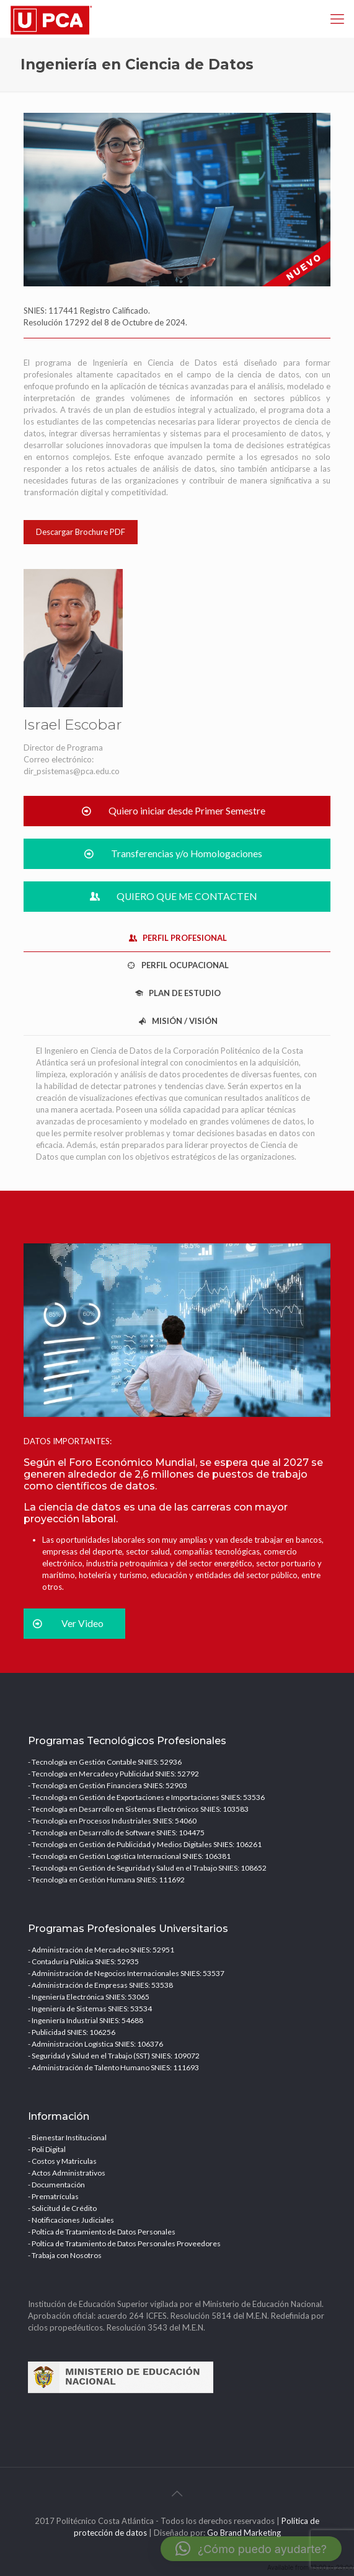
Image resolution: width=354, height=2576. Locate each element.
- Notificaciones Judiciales (71, 2220)
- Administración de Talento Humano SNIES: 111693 (113, 2067)
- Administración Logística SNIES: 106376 (95, 2044)
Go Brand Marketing (244, 2533)
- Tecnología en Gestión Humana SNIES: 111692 (106, 1879)
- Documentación (56, 2184)
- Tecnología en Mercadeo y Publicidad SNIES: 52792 (113, 1773)
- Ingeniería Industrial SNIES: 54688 (85, 2020)
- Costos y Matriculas (62, 2161)
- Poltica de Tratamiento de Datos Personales (101, 2231)
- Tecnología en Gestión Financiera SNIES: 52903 (107, 1785)
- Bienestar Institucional (67, 2137)
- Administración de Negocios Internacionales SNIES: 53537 (126, 1973)
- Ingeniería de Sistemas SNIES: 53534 (90, 2008)
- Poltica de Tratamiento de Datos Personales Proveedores (124, 2243)
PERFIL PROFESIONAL (177, 938)
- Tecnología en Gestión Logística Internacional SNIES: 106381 (129, 1856)
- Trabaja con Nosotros (65, 2255)
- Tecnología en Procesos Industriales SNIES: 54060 (112, 1820)
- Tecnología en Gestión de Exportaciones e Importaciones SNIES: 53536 (146, 1797)
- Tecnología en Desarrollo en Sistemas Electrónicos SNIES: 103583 (138, 1809)
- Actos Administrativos (66, 2172)
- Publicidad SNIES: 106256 (71, 2032)
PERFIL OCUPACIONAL (176, 965)
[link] (177, 199)
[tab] (177, 938)
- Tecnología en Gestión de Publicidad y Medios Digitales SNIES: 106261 (145, 1844)
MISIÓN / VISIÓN (177, 1021)
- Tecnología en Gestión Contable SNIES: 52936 (105, 1762)
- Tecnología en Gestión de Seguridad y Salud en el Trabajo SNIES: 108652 (147, 1867)
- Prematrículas (53, 2196)
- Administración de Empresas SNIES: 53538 (100, 1985)
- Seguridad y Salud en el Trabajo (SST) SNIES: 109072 (114, 2055)
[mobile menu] (337, 18)
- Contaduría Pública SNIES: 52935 (83, 1961)
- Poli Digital (47, 2149)
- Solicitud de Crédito (62, 2208)
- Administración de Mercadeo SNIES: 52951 (101, 1949)
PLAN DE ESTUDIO (177, 993)
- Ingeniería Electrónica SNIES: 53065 (88, 1996)
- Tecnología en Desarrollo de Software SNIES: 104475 (116, 1832)
